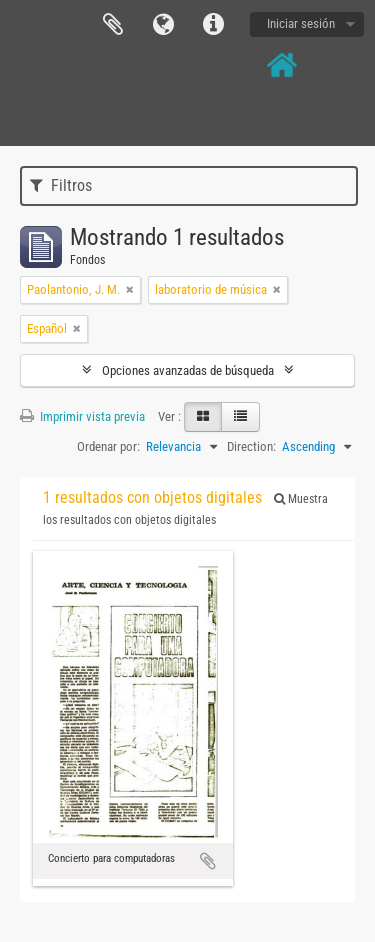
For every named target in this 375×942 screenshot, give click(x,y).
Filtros (61, 185)
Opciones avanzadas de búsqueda (188, 370)
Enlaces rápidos (213, 25)
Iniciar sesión (301, 23)
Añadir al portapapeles (208, 861)
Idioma (163, 25)
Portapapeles (113, 25)
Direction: (251, 446)
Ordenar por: (108, 446)
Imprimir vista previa (82, 416)
